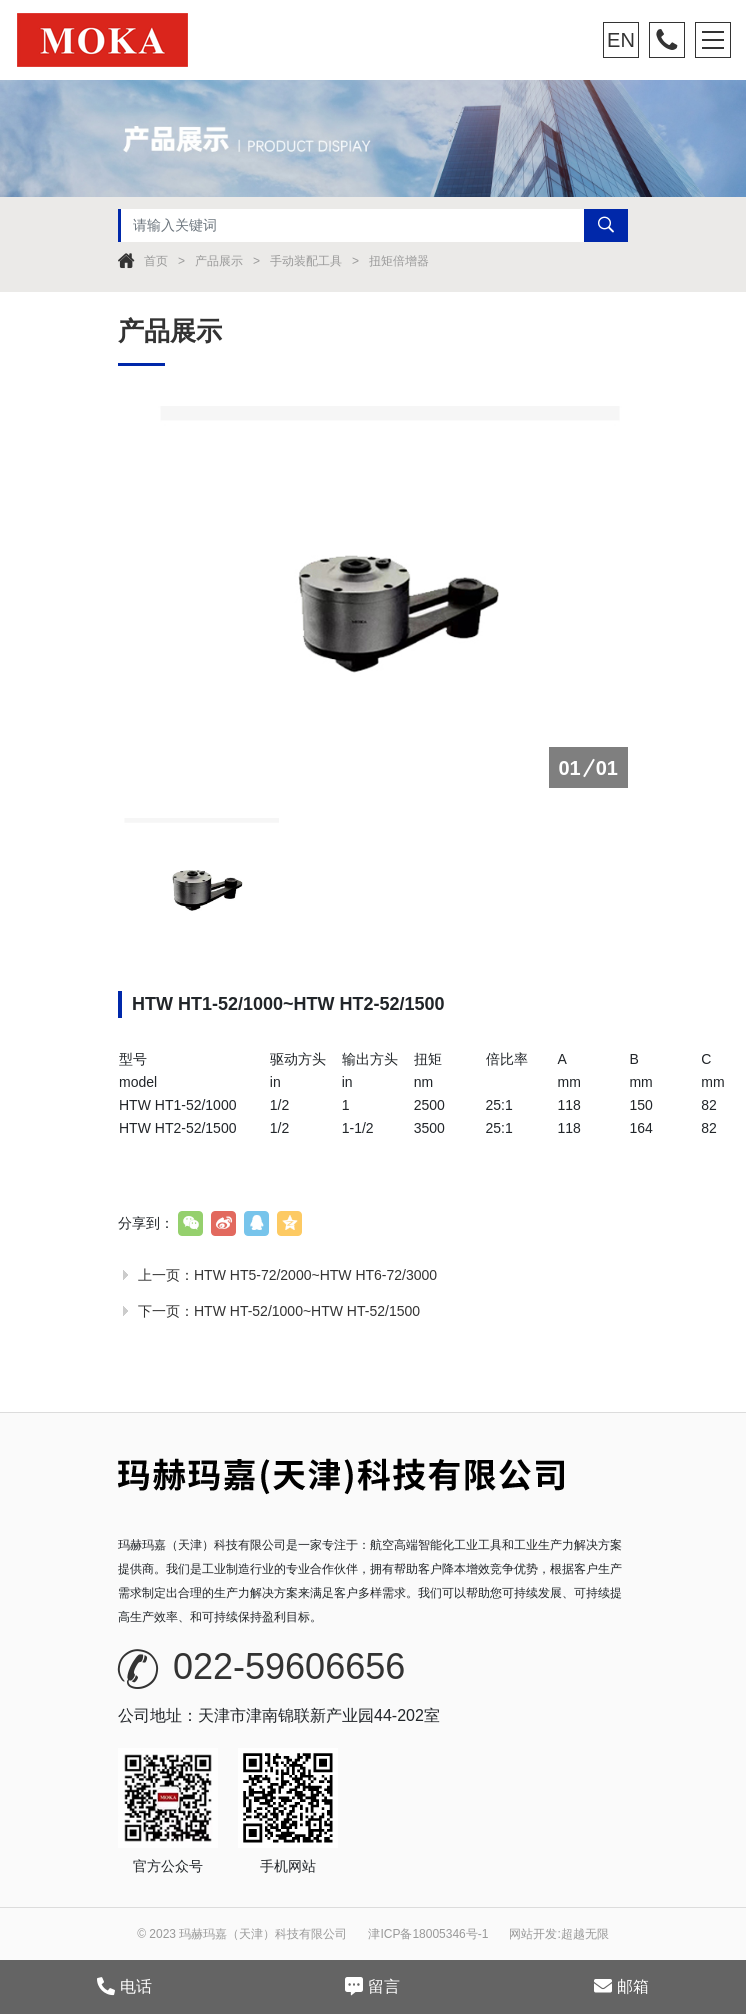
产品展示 (219, 261)
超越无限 (585, 1934)
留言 (372, 1986)
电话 (124, 1986)
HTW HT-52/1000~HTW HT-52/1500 (307, 1311)
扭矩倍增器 (399, 261)
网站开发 (533, 1934)
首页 (156, 261)
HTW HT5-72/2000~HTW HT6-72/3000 (315, 1275)
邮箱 (621, 1986)
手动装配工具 (306, 261)
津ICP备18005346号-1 (428, 1934)
